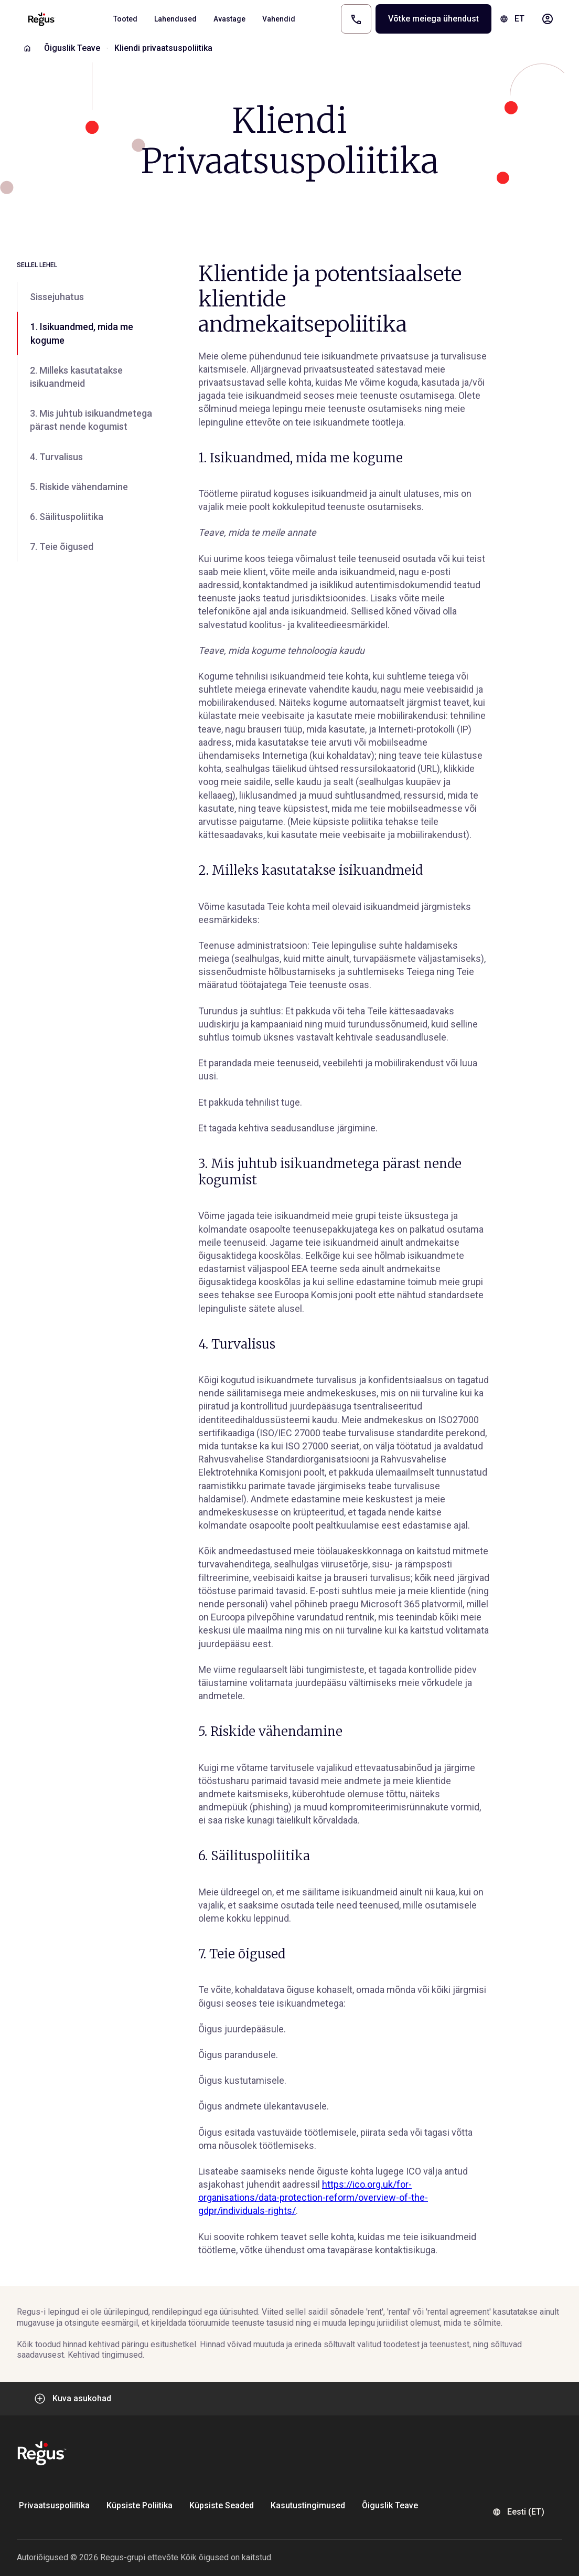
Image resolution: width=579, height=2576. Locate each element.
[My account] (547, 19)
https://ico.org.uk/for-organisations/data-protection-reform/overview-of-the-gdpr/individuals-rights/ (313, 2197)
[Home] (27, 48)
